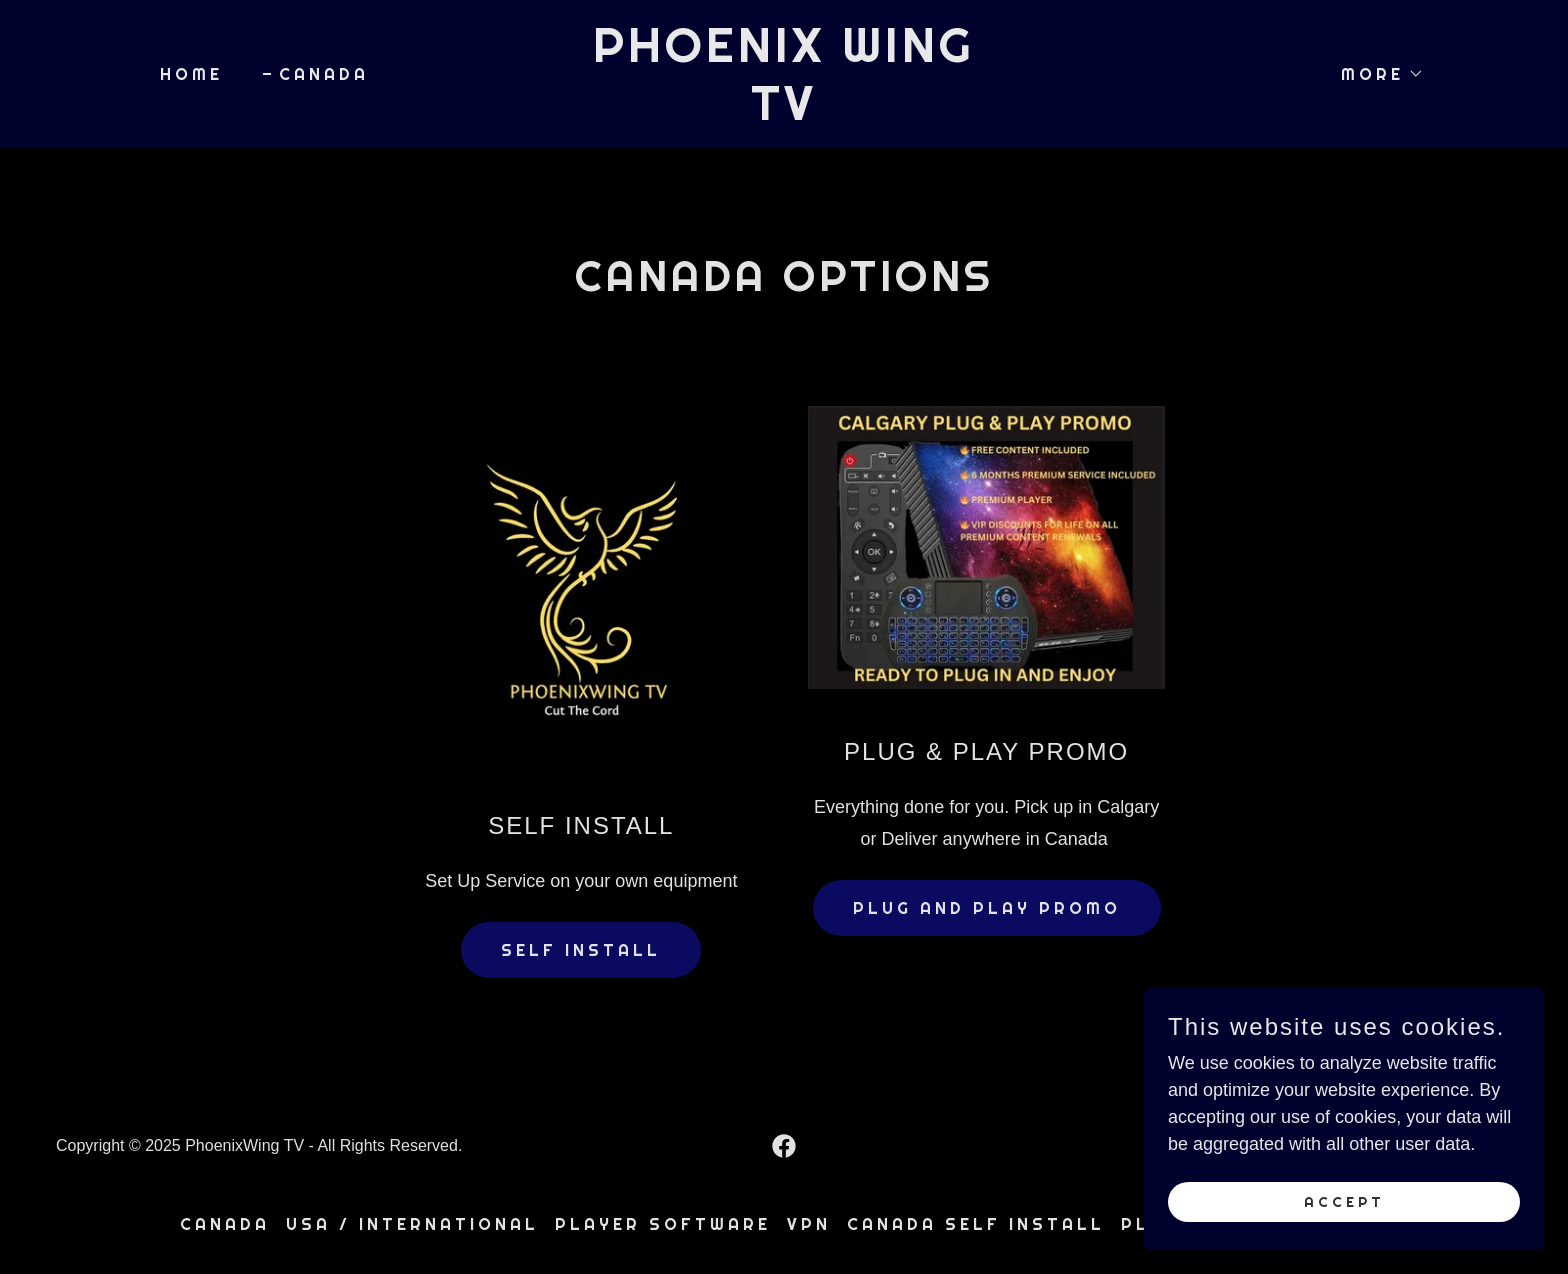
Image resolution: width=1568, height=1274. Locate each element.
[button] (1374, 74)
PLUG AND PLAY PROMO (987, 908)
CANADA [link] (324, 74)
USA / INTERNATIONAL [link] (412, 1224)
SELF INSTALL (581, 950)
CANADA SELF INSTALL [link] (976, 1224)
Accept (1344, 1202)
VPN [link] (809, 1224)
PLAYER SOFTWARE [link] (663, 1224)
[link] (784, 114)
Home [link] (191, 74)
